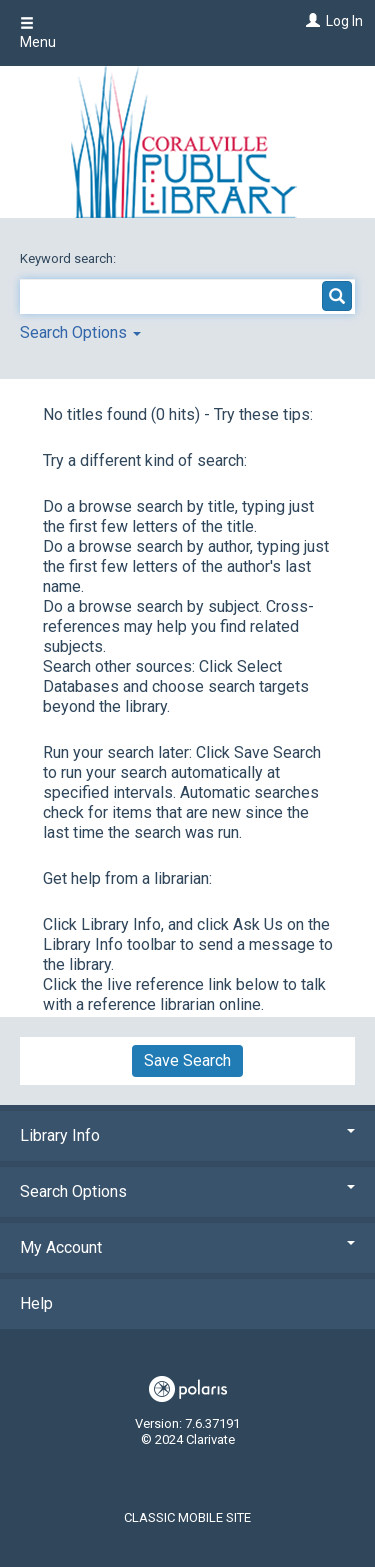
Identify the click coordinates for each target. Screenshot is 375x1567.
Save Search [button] (187, 1060)
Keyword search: (69, 258)
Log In (344, 21)
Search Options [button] (80, 332)
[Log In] (310, 21)
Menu (38, 33)
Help (36, 1303)
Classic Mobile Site (187, 1517)
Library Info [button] (187, 1135)
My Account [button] (187, 1247)
